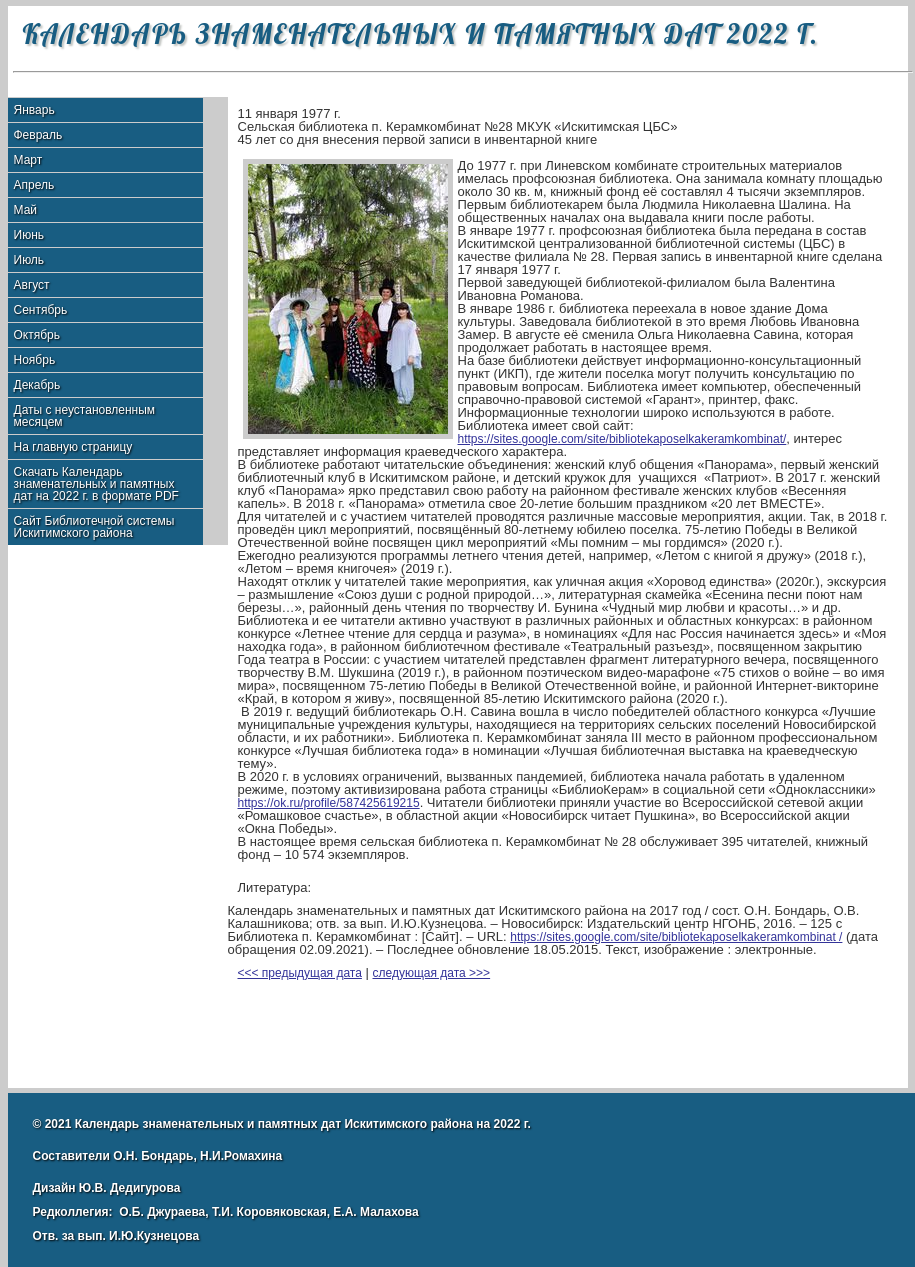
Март (28, 160)
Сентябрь (41, 310)
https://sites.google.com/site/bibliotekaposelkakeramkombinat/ (622, 439)
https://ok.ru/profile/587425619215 (329, 803)
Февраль (38, 135)
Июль (29, 260)
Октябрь (37, 335)
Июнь (29, 235)
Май (26, 210)
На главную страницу (73, 447)
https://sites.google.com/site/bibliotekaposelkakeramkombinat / (676, 937)
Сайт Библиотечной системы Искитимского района (94, 527)
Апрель (34, 185)
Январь (34, 110)
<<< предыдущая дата (300, 973)
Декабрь (37, 385)
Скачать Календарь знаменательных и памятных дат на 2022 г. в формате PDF (96, 484)
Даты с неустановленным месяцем (85, 416)
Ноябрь (35, 360)
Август (32, 285)
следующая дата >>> (432, 973)
